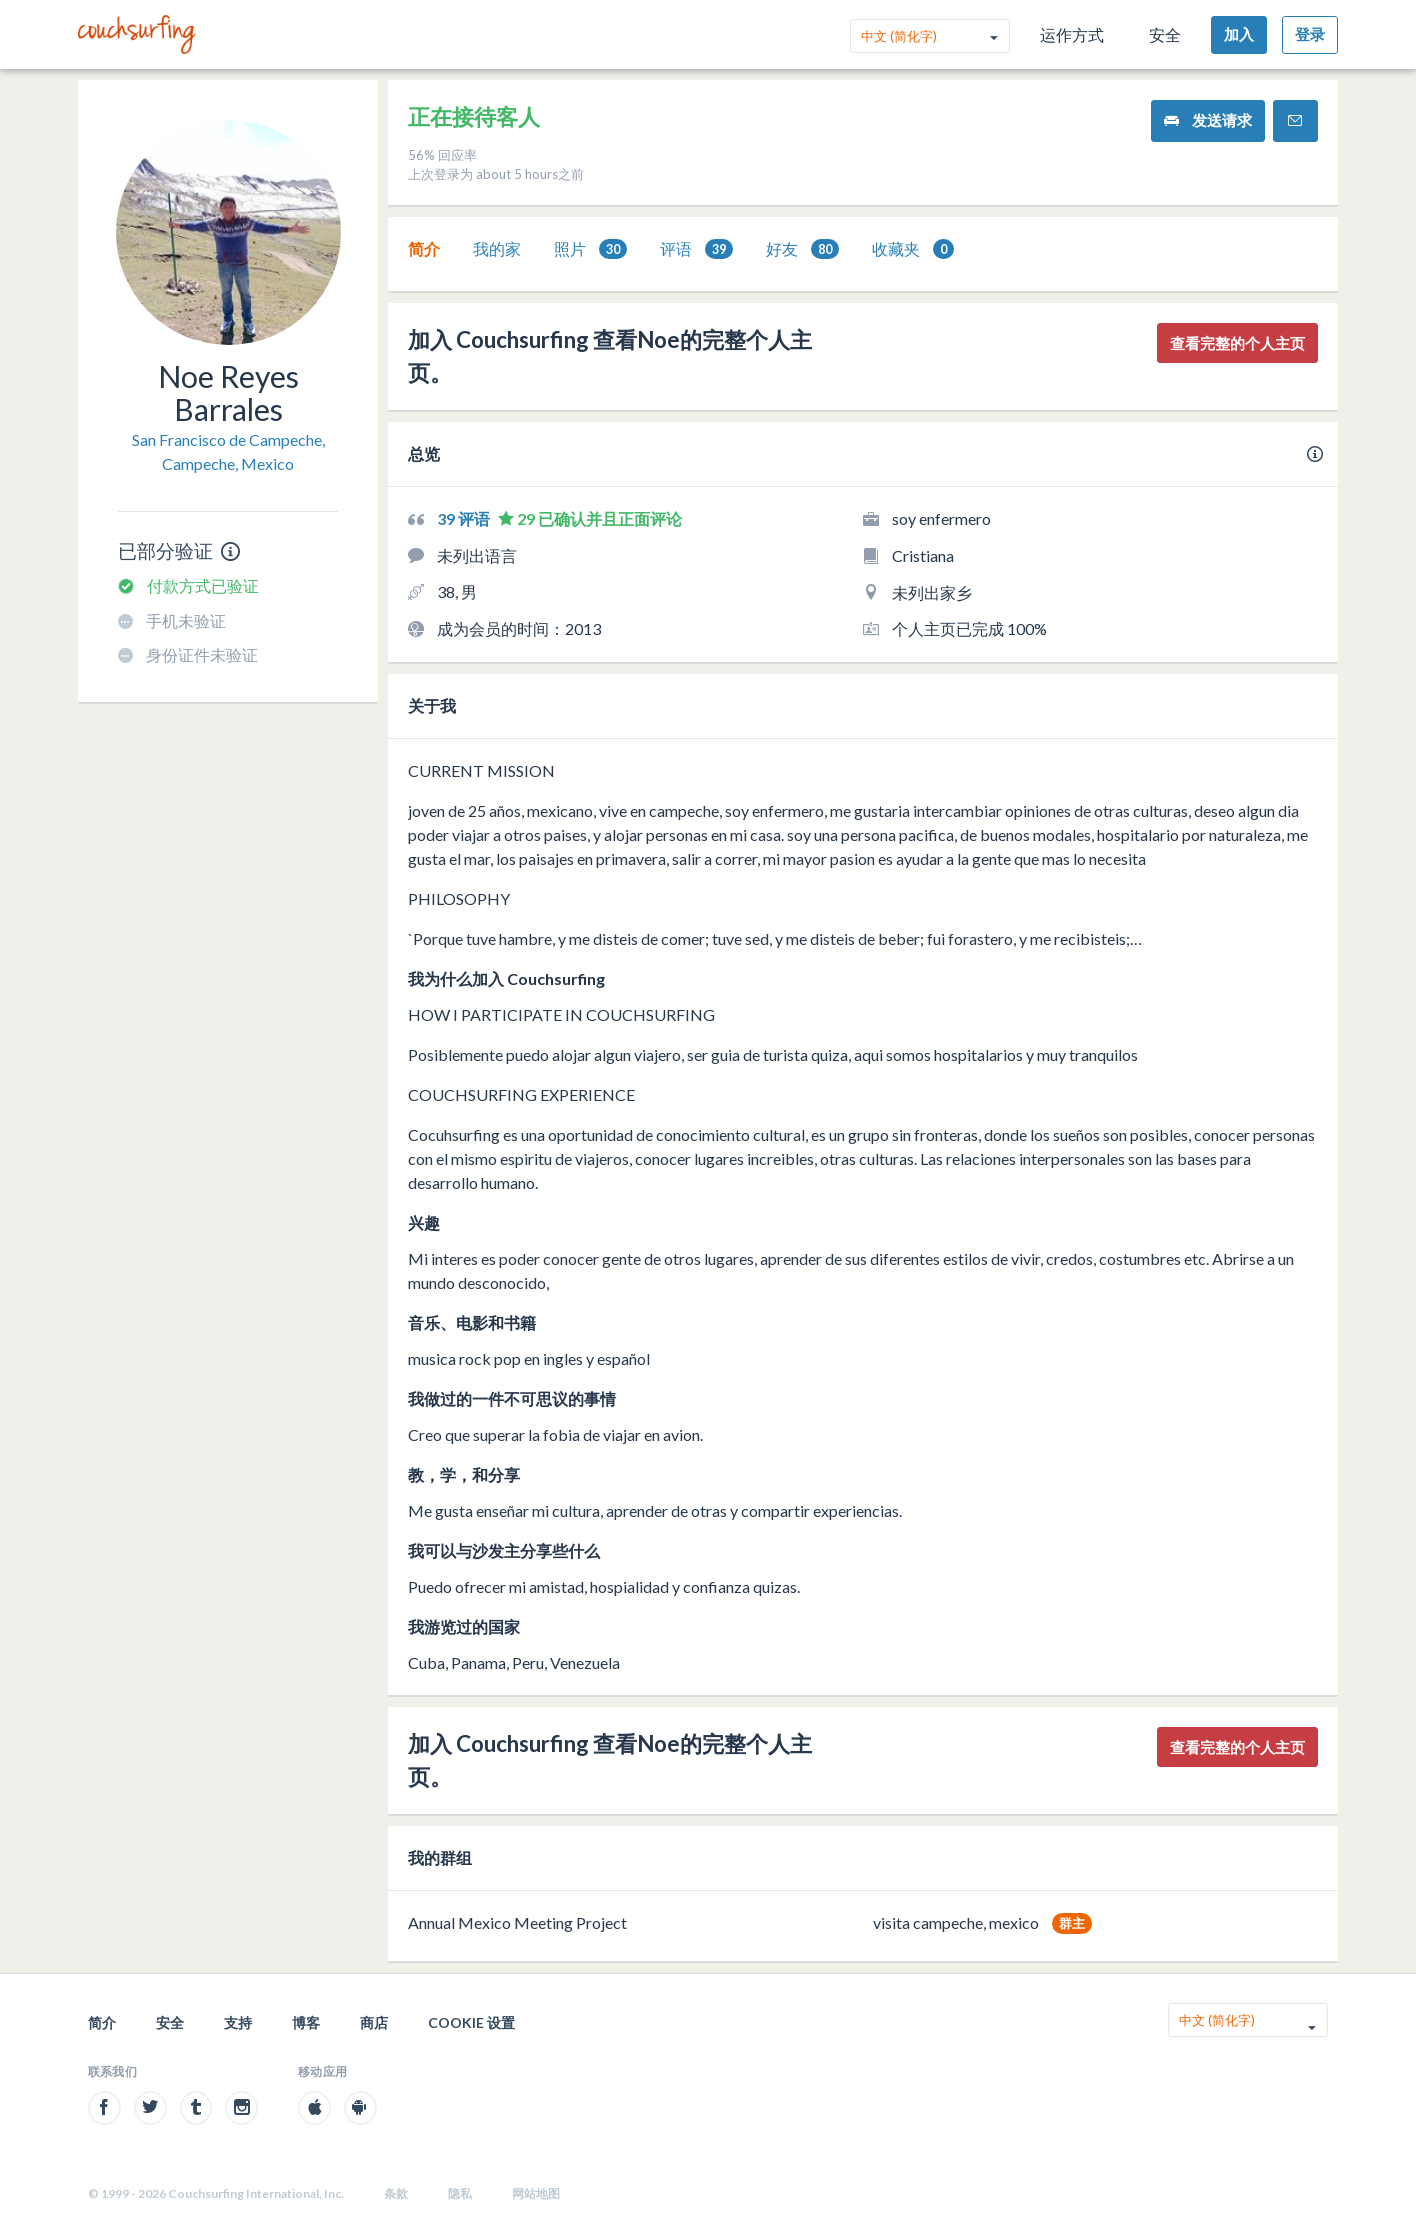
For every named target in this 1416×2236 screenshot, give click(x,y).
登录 (1310, 34)
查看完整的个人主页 (1237, 343)
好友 (802, 249)
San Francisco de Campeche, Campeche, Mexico (228, 451)
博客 (306, 2022)
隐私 (460, 2193)
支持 (238, 2022)
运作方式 (1072, 34)
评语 (696, 249)
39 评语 (465, 518)
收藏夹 (913, 249)
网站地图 (536, 2193)
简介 (424, 248)
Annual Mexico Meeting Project (517, 1922)
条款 (396, 2193)
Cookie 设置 (471, 2022)
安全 (1165, 34)
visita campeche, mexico (956, 1922)
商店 (374, 2022)
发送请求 (1208, 120)
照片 (590, 249)
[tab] (424, 249)
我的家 (497, 248)
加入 (1239, 34)
